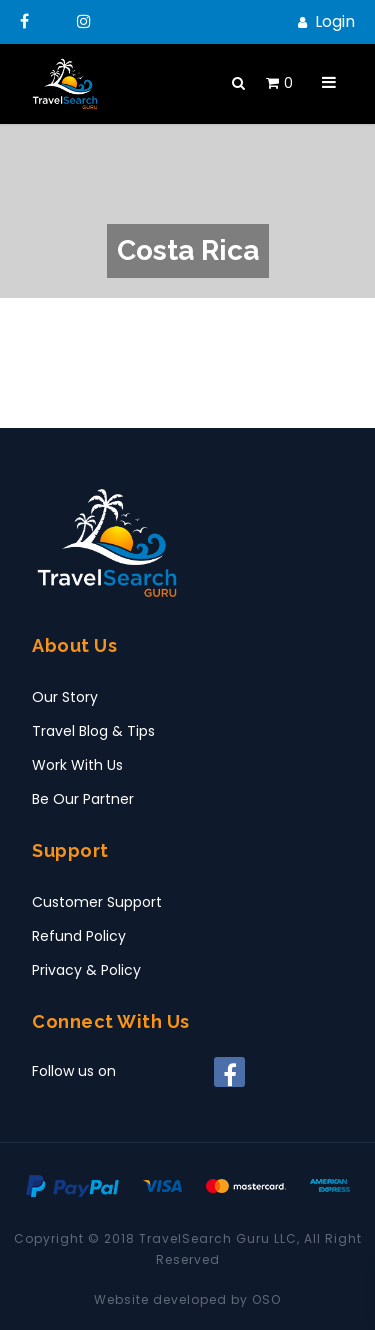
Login (335, 21)
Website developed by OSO (187, 1299)
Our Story (65, 697)
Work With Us (77, 765)
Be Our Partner (83, 799)
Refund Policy (79, 936)
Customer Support (97, 902)
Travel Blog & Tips (93, 731)
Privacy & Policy (86, 970)
